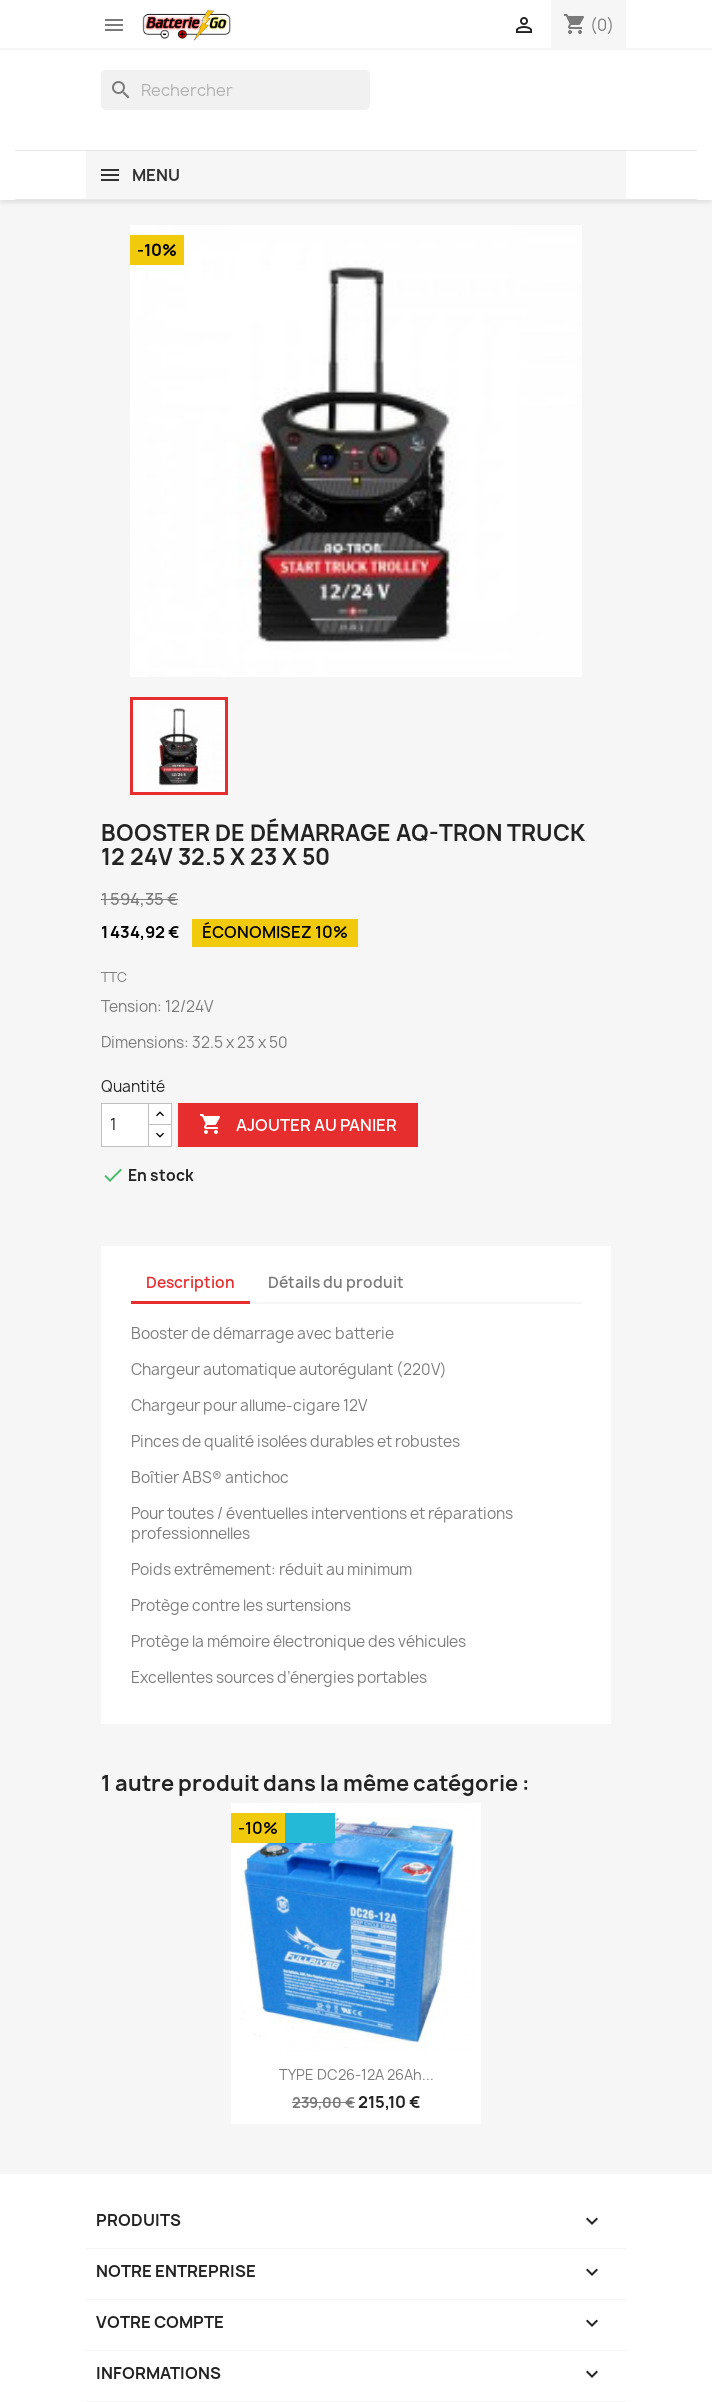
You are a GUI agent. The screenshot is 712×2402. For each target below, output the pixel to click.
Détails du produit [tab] (336, 1282)
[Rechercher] (235, 90)
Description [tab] (190, 1282)
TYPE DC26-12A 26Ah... (356, 2074)
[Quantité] (125, 1125)
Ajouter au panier (298, 1125)
